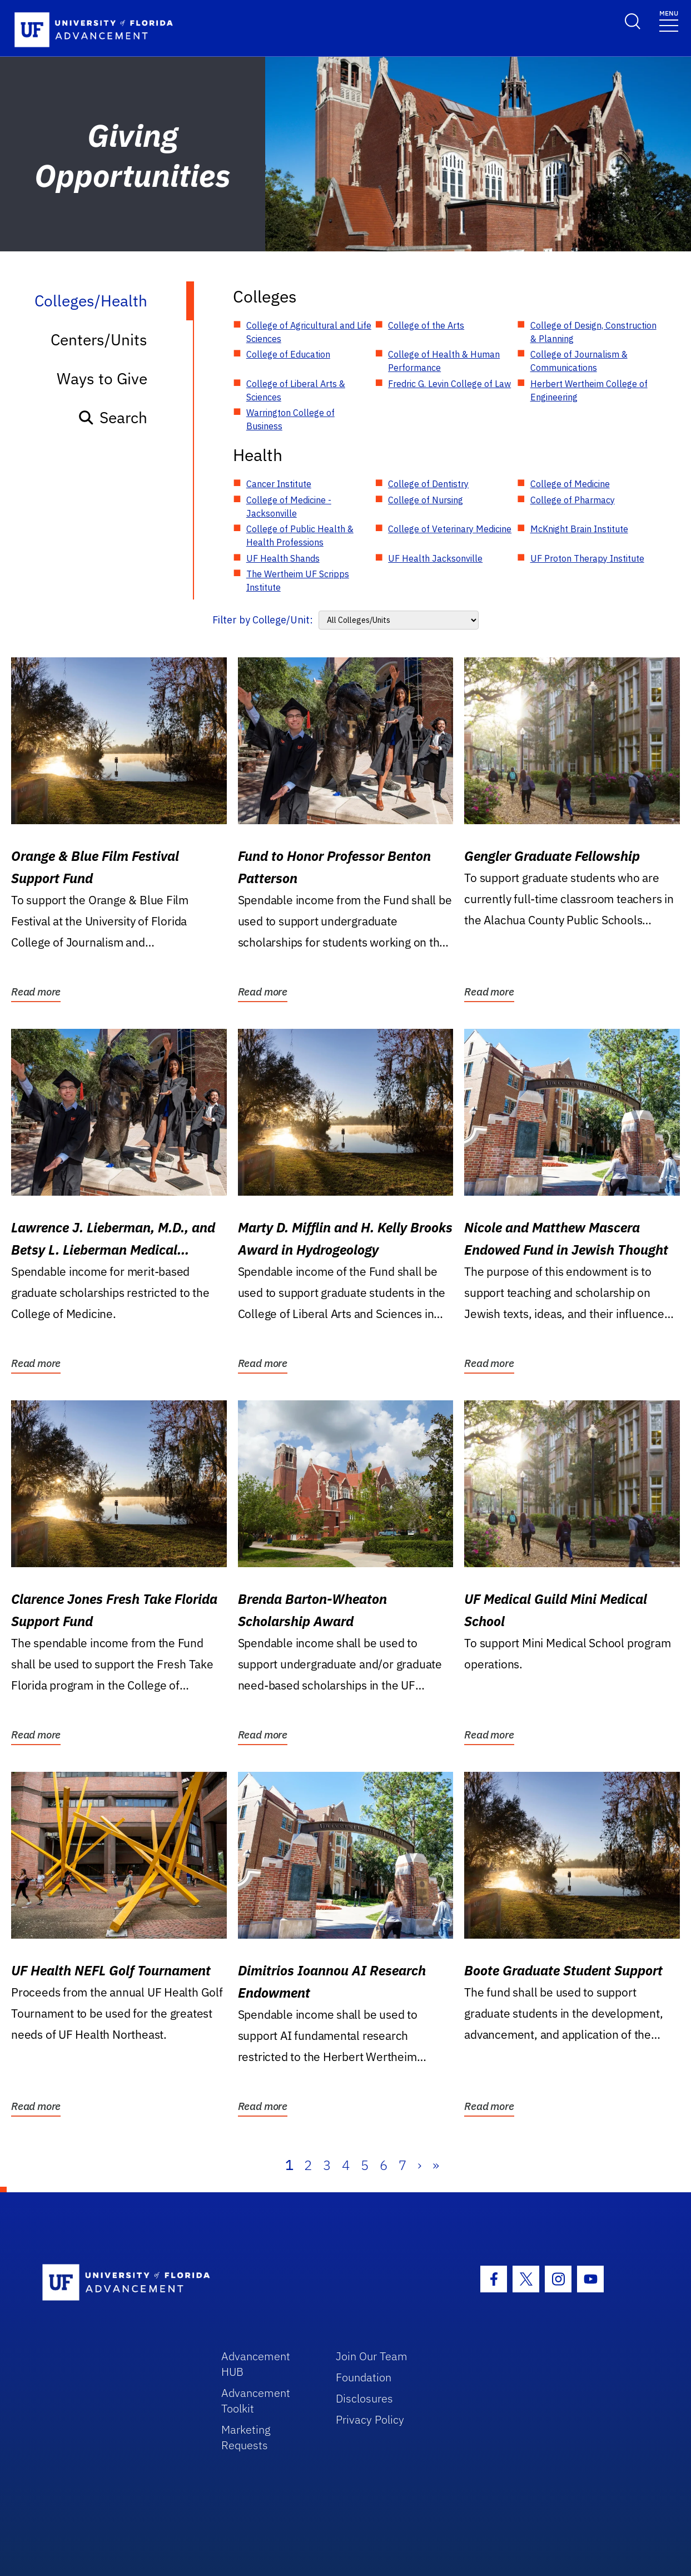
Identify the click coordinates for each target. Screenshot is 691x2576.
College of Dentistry (428, 483)
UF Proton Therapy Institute (587, 558)
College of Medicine (570, 483)
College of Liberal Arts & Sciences (295, 390)
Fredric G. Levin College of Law (449, 383)
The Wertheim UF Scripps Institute (297, 580)
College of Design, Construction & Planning (593, 332)
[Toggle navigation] (668, 20)
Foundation (363, 2377)
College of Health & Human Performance (444, 361)
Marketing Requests (246, 2437)
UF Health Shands (283, 558)
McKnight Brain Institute (579, 528)
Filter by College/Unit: (262, 619)
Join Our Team (371, 2356)
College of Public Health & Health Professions (300, 535)
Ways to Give (102, 378)
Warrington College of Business (290, 419)
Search (112, 417)
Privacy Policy (370, 2419)
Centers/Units (99, 339)
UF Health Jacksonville (435, 558)
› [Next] (419, 2165)
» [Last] (436, 2165)
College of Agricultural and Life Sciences (308, 332)
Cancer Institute (278, 483)
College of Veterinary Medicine (449, 528)
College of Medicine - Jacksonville (288, 506)
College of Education (288, 354)
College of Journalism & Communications (579, 361)
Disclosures (364, 2398)
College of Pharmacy (572, 500)
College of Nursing (425, 500)
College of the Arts (426, 325)
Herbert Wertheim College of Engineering (589, 390)
